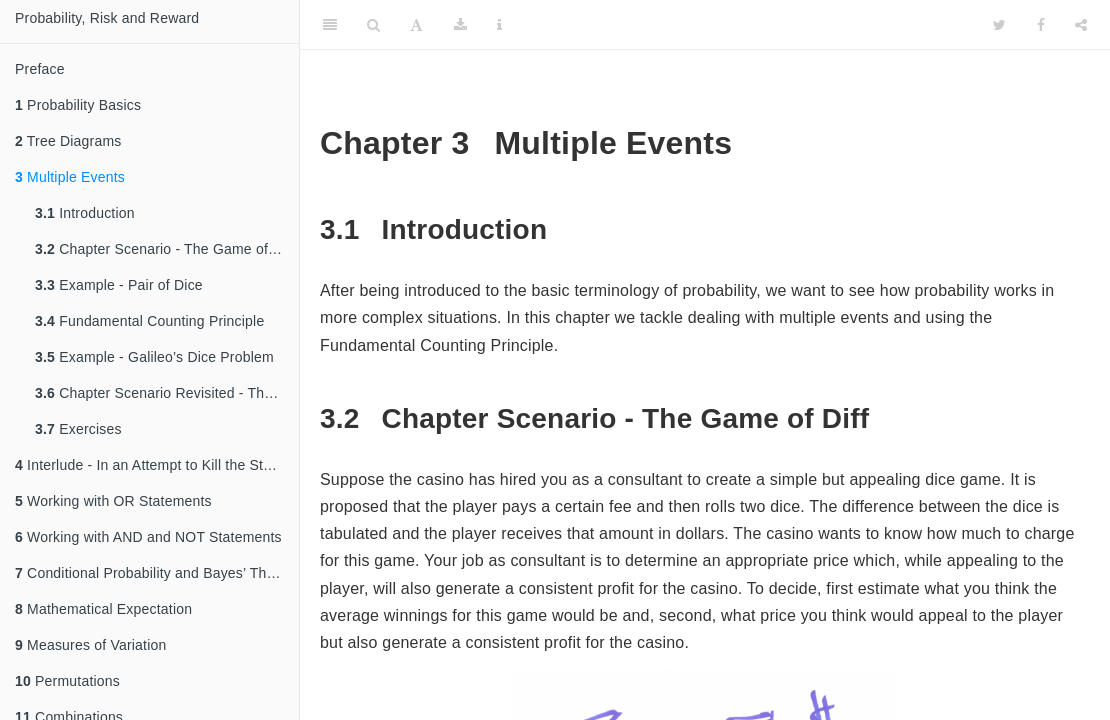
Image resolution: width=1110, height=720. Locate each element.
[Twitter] (999, 25)
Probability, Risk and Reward (107, 18)
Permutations (67, 681)
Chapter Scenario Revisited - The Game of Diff (167, 393)
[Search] (373, 25)
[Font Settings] (416, 25)
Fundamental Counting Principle (149, 321)
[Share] (1081, 25)
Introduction (85, 213)
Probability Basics (78, 105)
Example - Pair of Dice (119, 285)
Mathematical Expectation (103, 609)
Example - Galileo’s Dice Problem (154, 357)
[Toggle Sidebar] (330, 25)
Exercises (78, 429)
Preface (40, 69)
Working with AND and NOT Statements (148, 537)
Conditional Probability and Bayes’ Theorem (157, 573)
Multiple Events (70, 177)
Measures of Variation (90, 645)
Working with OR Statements (113, 501)
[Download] (460, 25)
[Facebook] (1041, 25)
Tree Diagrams (68, 141)
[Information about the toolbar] (499, 25)
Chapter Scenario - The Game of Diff (164, 249)
